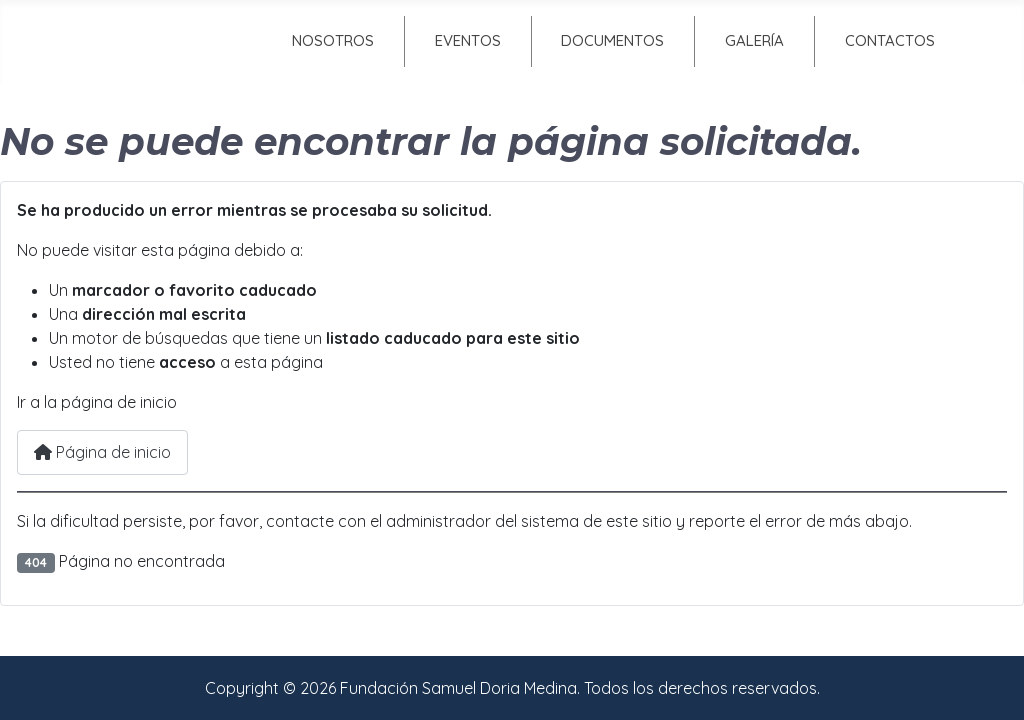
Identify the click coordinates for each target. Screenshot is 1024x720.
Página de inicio (102, 452)
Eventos (468, 40)
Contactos (890, 40)
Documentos (612, 40)
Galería (754, 40)
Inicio (160, 40)
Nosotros (333, 40)
